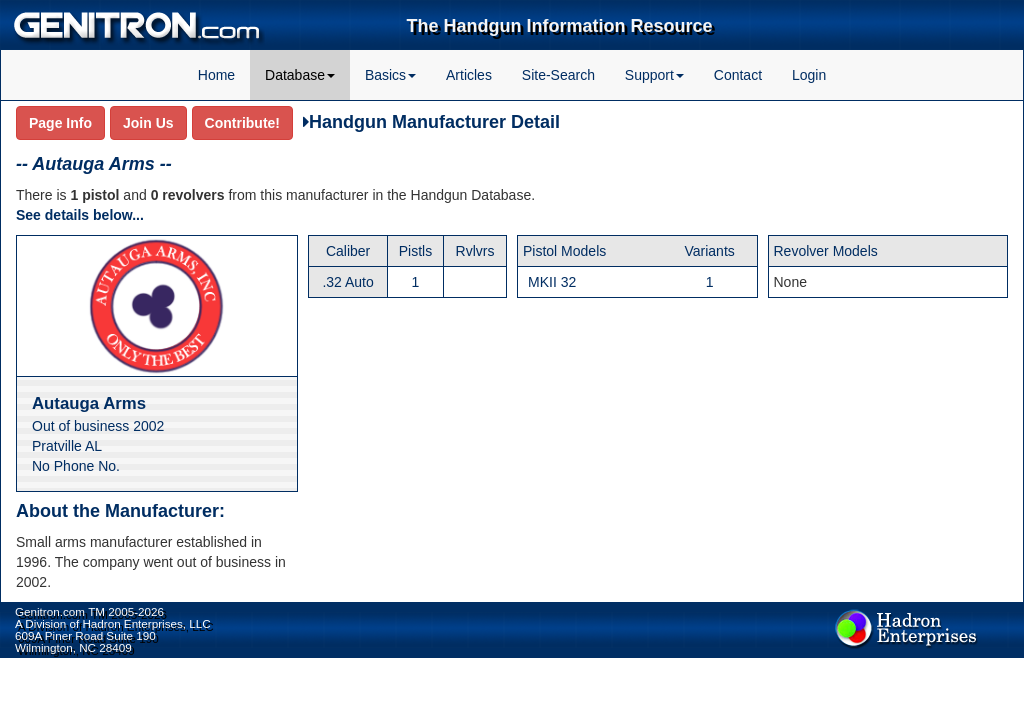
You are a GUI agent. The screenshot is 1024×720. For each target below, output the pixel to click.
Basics (390, 75)
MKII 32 (552, 282)
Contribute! (242, 123)
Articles (469, 75)
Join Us (148, 123)
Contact (738, 75)
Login (809, 75)
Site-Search (558, 75)
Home (216, 75)
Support (654, 75)
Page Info (60, 123)
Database (300, 75)
